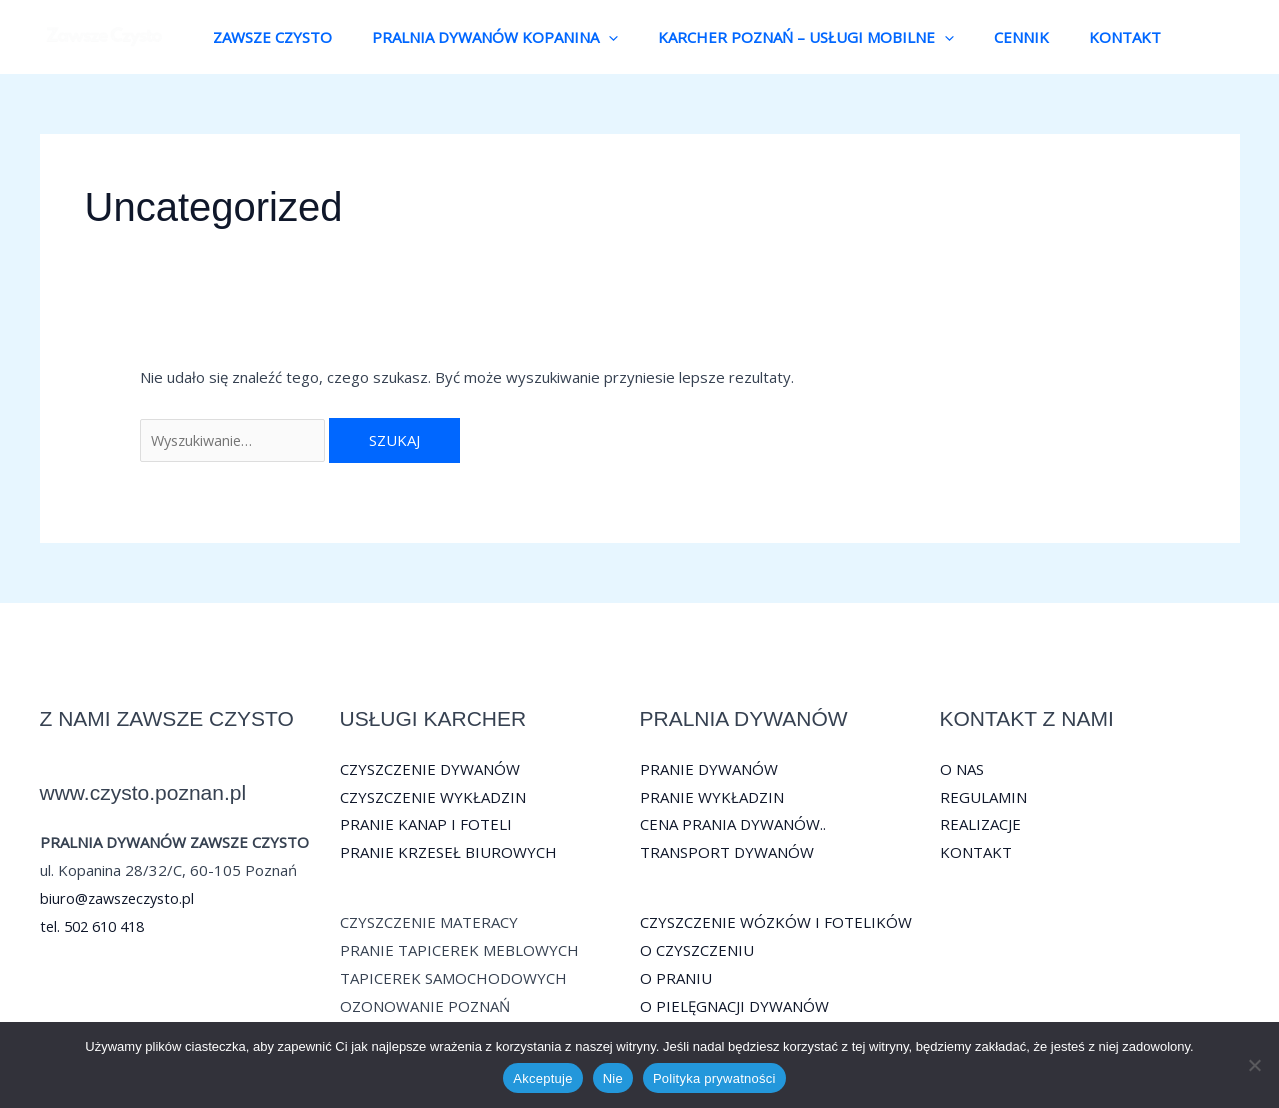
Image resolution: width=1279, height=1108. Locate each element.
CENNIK (986, 37)
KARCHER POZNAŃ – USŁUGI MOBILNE (781, 37)
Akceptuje (542, 1078)
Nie (613, 1078)
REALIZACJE (980, 825)
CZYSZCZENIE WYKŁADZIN (433, 797)
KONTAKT (1080, 37)
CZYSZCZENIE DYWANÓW (430, 769)
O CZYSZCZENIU (697, 950)
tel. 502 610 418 (97, 926)
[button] (593, 37)
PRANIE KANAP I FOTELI (426, 825)
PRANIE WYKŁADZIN (712, 797)
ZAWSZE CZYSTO (267, 37)
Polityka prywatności (714, 1078)
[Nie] (1254, 1065)
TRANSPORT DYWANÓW (727, 853)
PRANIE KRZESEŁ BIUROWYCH (448, 853)
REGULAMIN (983, 797)
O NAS (962, 769)
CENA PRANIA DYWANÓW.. (733, 825)
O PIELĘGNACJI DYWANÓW (734, 1006)
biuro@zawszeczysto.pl (121, 898)
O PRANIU (676, 978)
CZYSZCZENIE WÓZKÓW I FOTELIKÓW (776, 922)
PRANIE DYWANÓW (709, 769)
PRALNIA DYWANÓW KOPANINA (480, 37)
